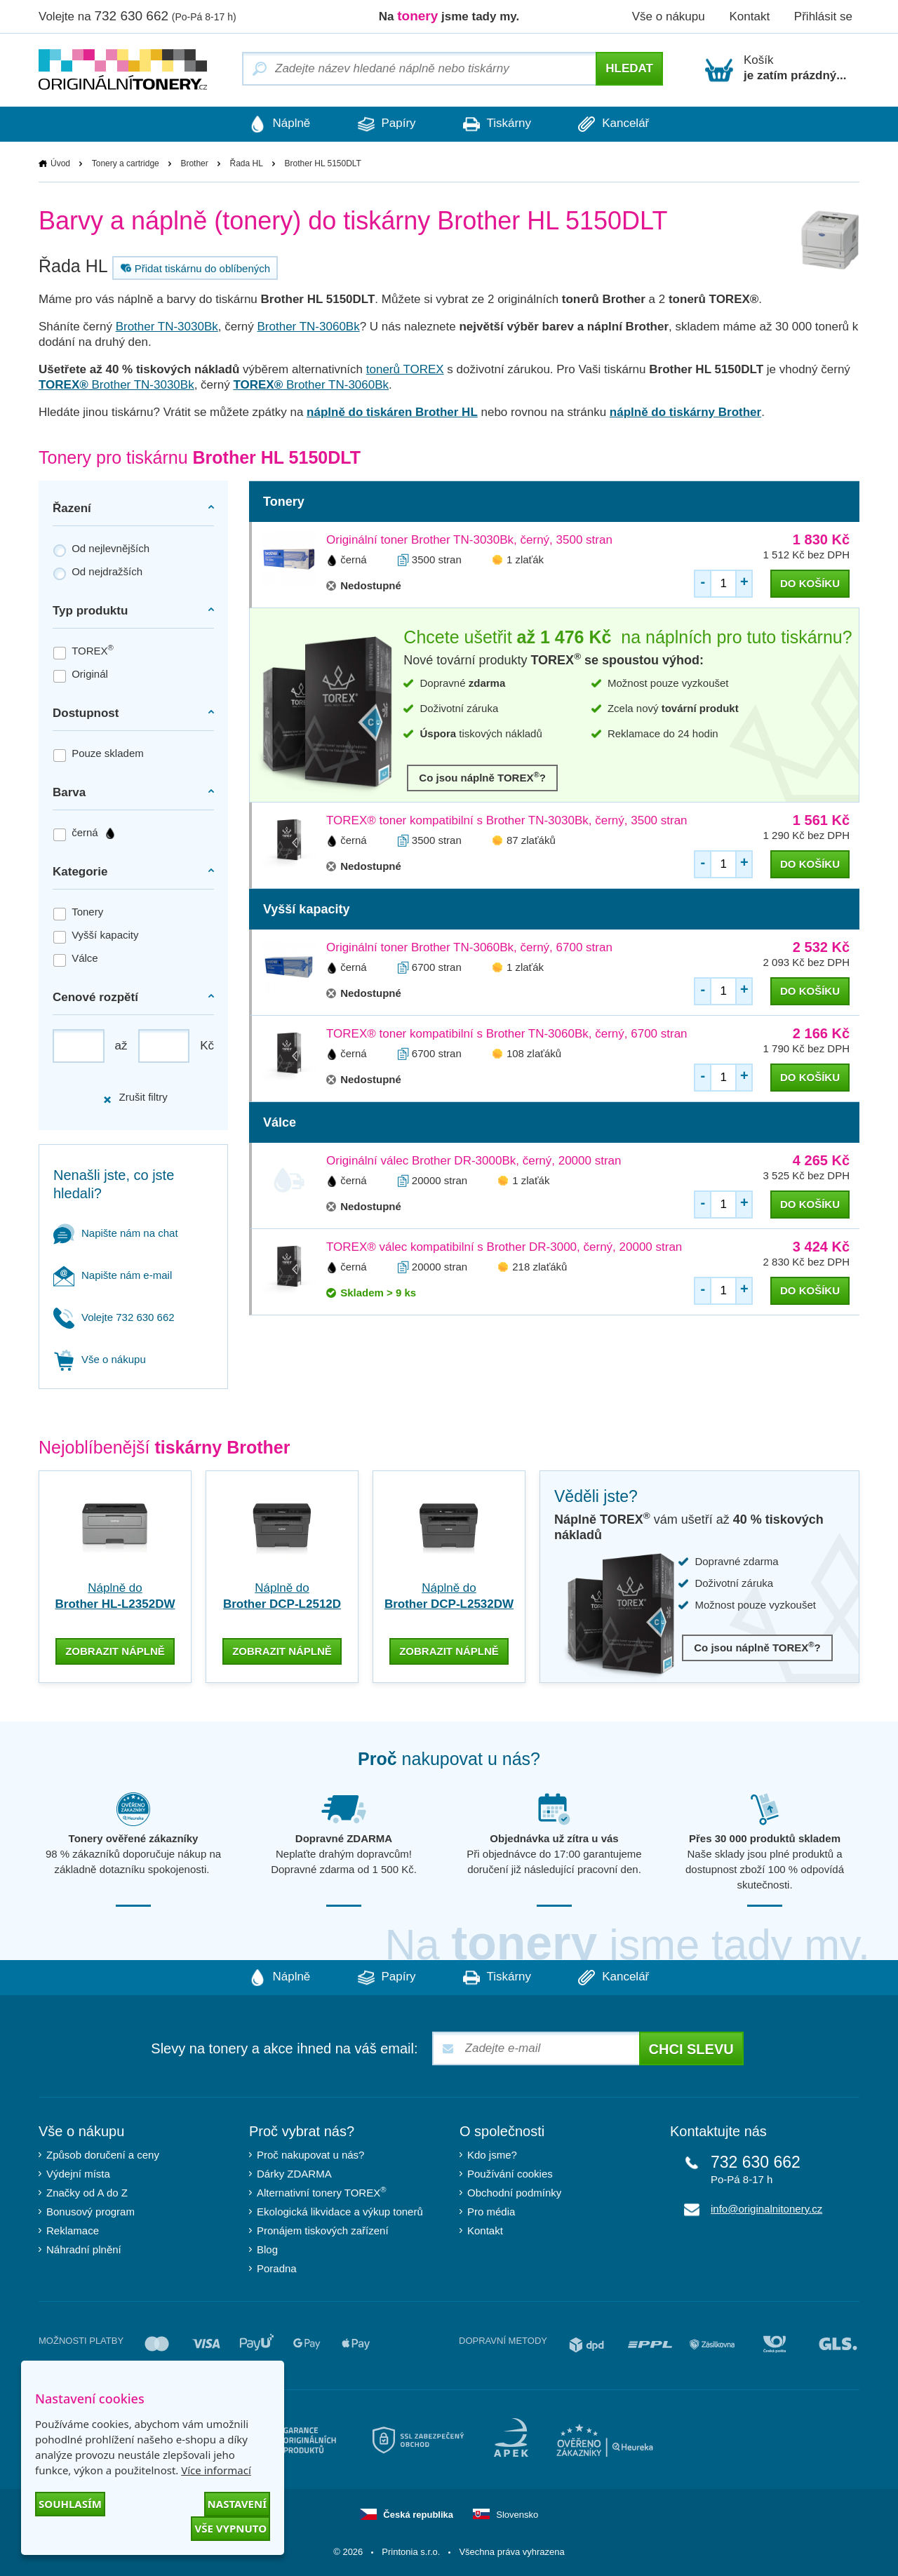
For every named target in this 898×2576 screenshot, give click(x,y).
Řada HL (245, 163)
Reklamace (72, 2230)
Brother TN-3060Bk (308, 326)
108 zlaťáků (534, 1053)
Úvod (60, 163)
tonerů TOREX (405, 369)
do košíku (810, 583)
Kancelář (616, 124)
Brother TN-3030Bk (167, 326)
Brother (194, 163)
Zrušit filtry (134, 1097)
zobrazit (115, 1650)
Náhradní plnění (83, 2249)
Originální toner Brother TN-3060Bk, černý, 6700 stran (469, 947)
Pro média (491, 2211)
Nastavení (237, 2504)
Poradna (277, 2268)
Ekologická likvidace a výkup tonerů (340, 2211)
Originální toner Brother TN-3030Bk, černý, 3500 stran (469, 539)
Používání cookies (510, 2173)
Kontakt (749, 16)
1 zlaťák (525, 559)
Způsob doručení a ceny (102, 2154)
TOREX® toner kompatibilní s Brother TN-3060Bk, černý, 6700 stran (507, 1033)
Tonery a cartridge (125, 163)
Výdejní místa (78, 2173)
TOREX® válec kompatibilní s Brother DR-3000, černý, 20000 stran (504, 1247)
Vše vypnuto (230, 2528)
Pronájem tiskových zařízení (323, 2230)
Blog (267, 2249)
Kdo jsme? (492, 2154)
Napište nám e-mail (112, 1275)
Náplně (277, 124)
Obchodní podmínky (514, 2192)
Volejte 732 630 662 (114, 1317)
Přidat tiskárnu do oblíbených (193, 268)
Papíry (385, 124)
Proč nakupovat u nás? (310, 2154)
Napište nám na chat (115, 1233)
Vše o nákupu (668, 16)
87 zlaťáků (531, 840)
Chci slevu (691, 2048)
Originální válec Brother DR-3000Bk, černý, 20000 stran (473, 1160)
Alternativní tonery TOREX (324, 2192)
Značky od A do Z (87, 2192)
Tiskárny (498, 124)
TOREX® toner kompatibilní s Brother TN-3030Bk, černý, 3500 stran (507, 820)
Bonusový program (90, 2211)
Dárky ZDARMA (294, 2173)
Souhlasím (70, 2504)
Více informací (216, 2470)
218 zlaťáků (539, 1267)
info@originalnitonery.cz (766, 2208)
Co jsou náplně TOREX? (482, 777)
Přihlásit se (823, 16)
